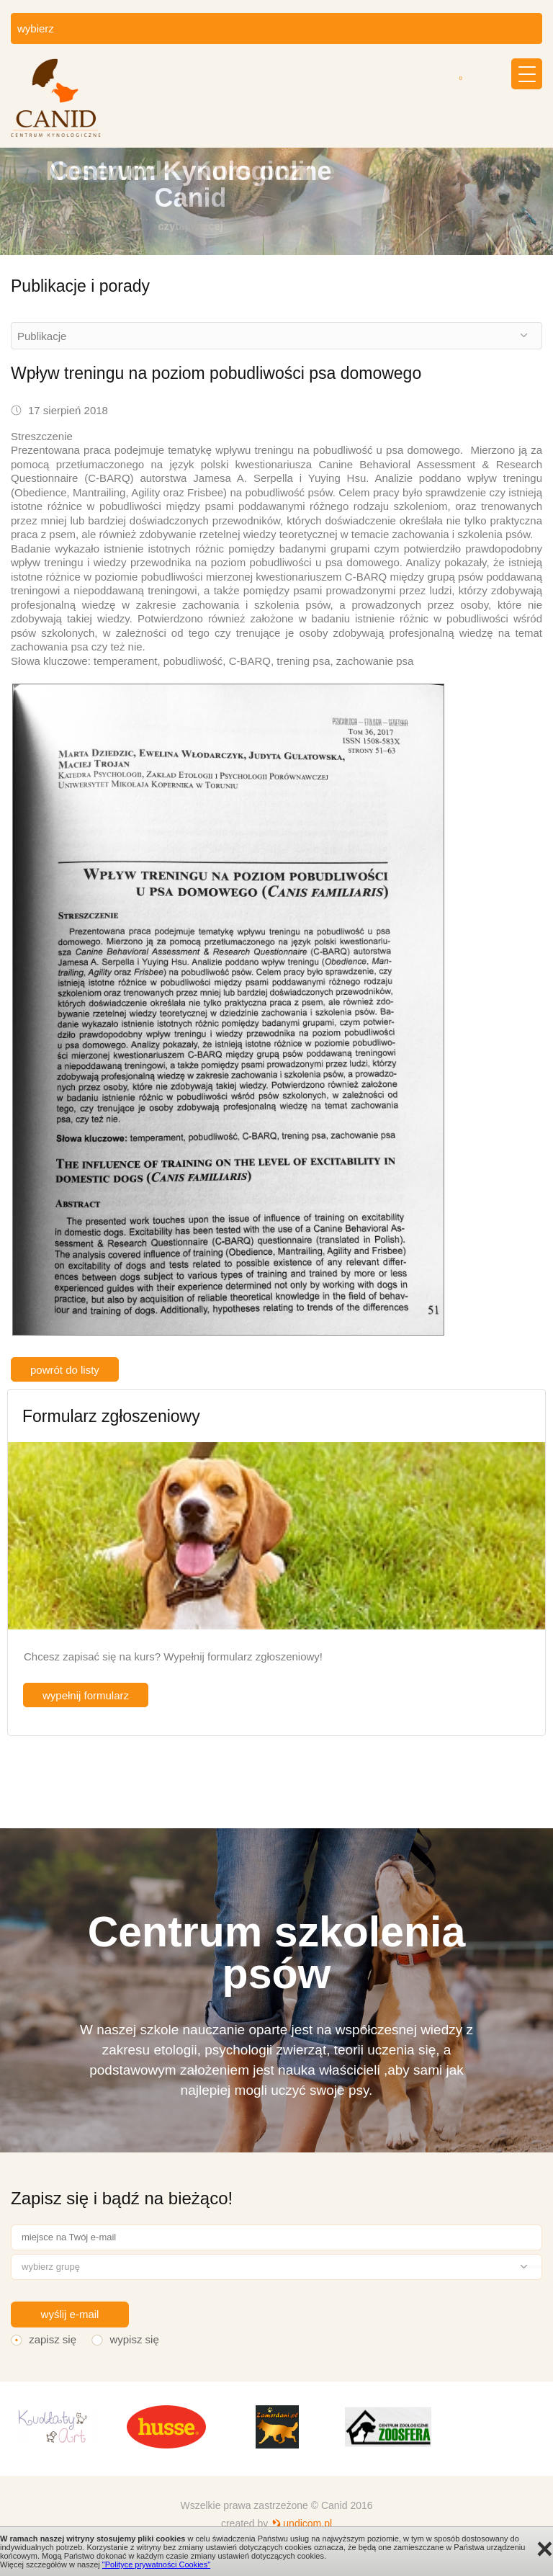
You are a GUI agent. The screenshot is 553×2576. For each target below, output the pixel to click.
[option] (276, 201)
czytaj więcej (190, 226)
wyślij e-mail (70, 2314)
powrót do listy (64, 1370)
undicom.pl (307, 2523)
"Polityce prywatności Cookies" (156, 2564)
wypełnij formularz (85, 1695)
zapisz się (52, 2339)
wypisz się (133, 2339)
